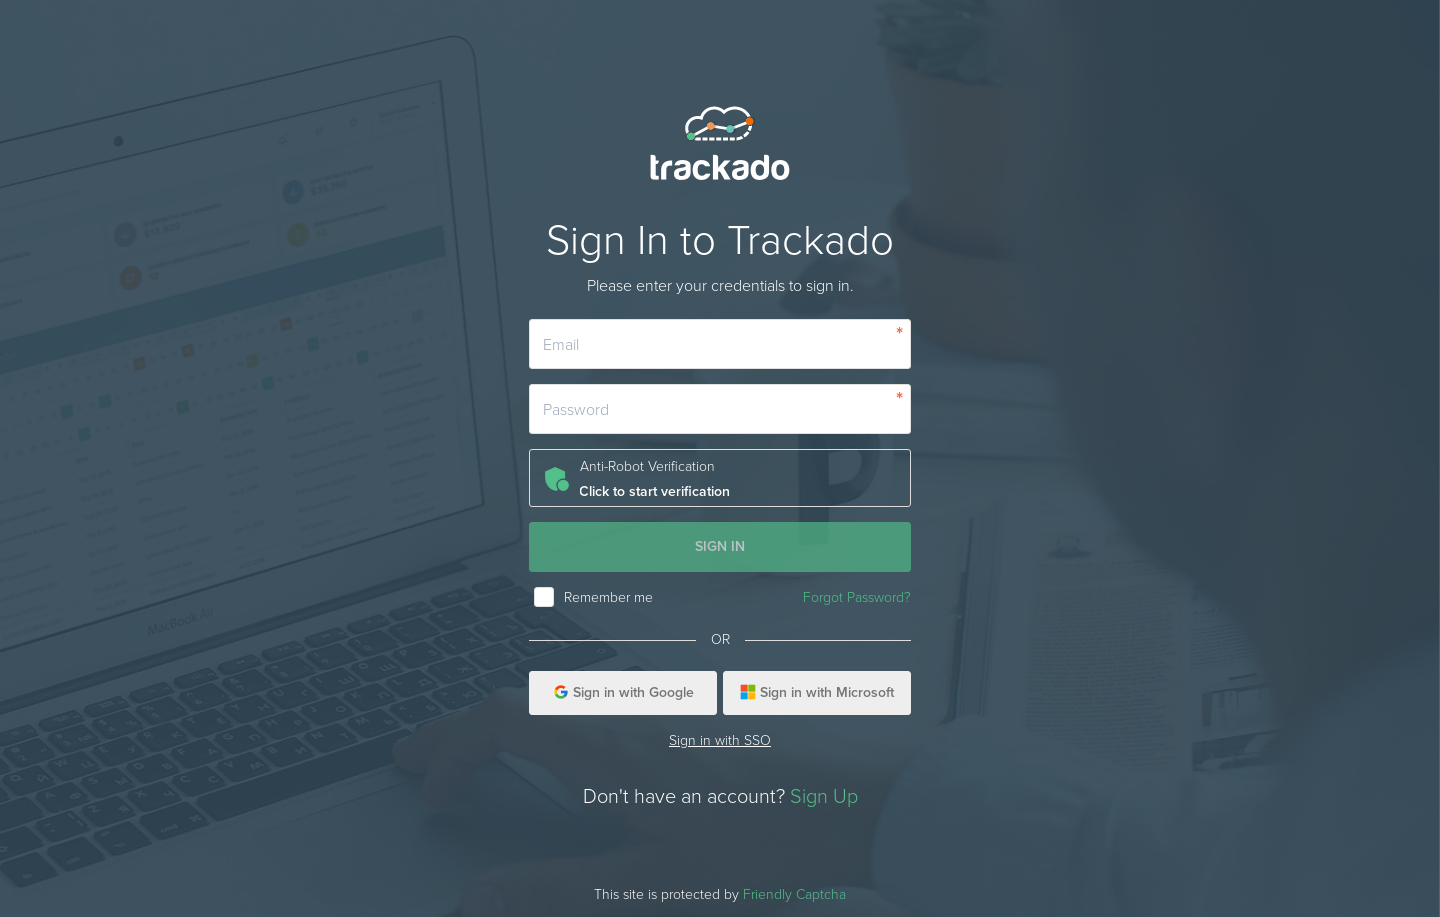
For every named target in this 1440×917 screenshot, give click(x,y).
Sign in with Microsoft (817, 692)
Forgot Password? (857, 597)
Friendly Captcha (794, 894)
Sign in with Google (623, 692)
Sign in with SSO (720, 740)
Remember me (608, 597)
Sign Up (824, 797)
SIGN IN (720, 546)
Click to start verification (654, 491)
